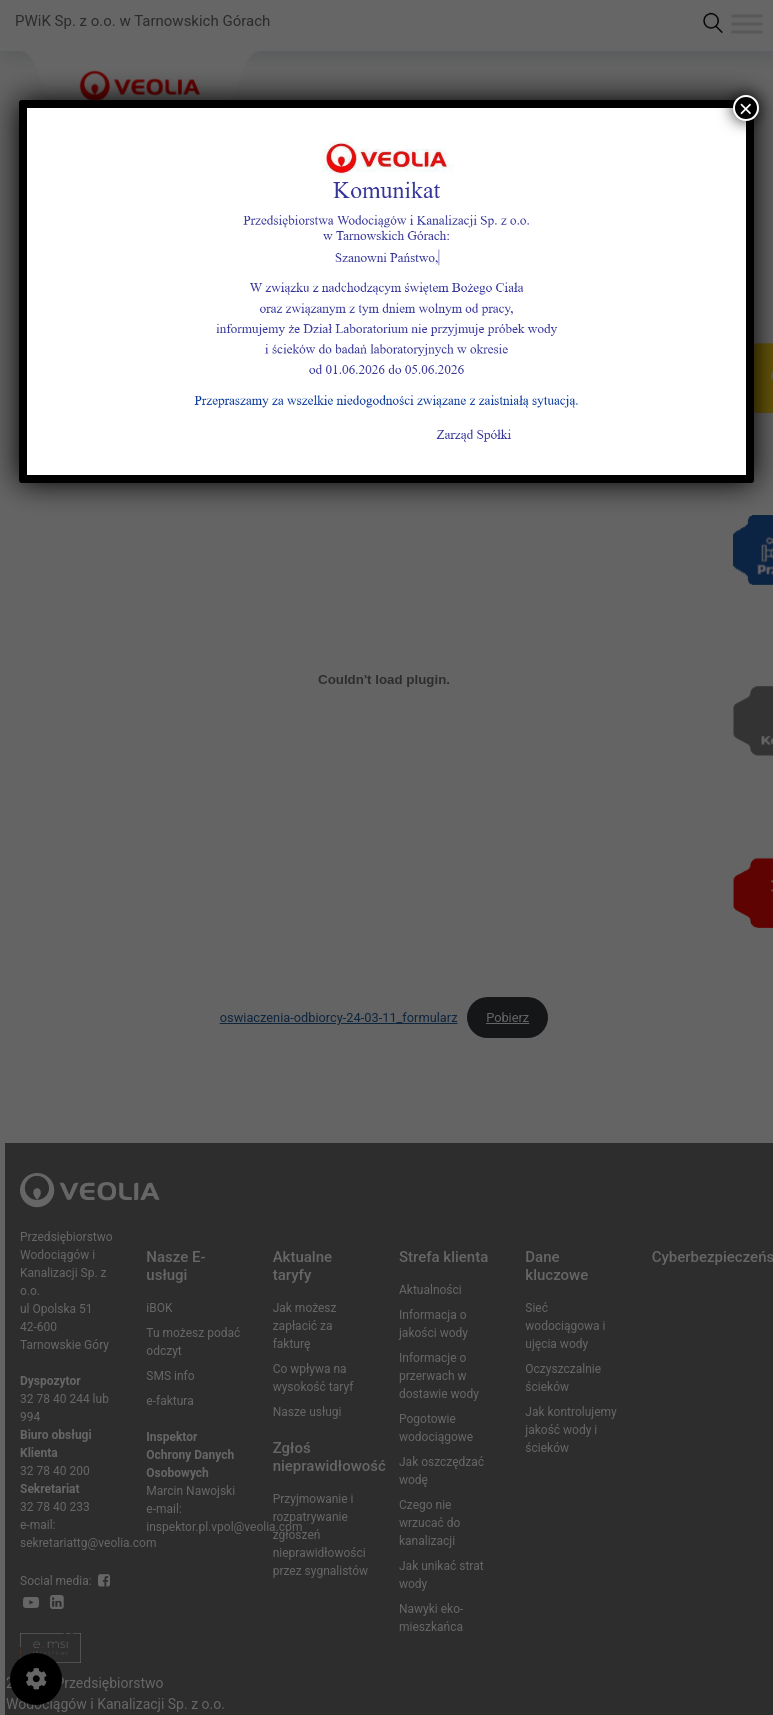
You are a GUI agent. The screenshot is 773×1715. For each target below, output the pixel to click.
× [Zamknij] (746, 108)
